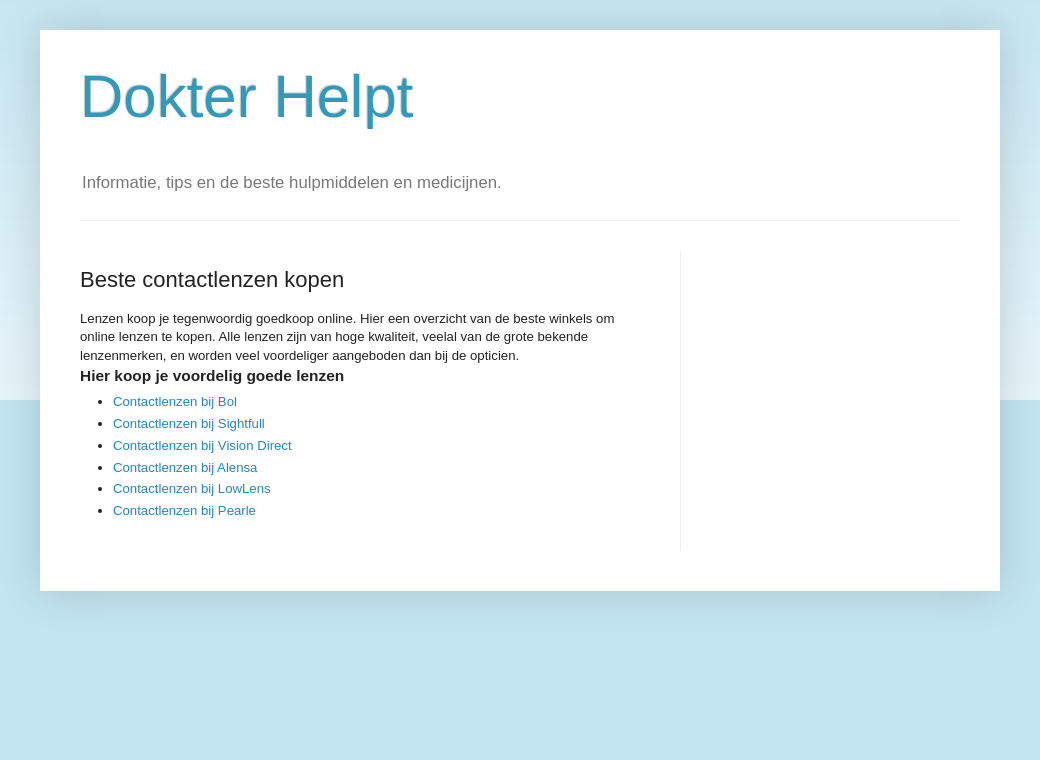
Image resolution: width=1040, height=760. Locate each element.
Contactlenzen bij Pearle (184, 510)
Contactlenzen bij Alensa (185, 467)
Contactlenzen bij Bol (175, 401)
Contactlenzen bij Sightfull (189, 423)
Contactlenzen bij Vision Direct (202, 445)
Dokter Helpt (246, 96)
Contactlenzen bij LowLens (192, 488)
